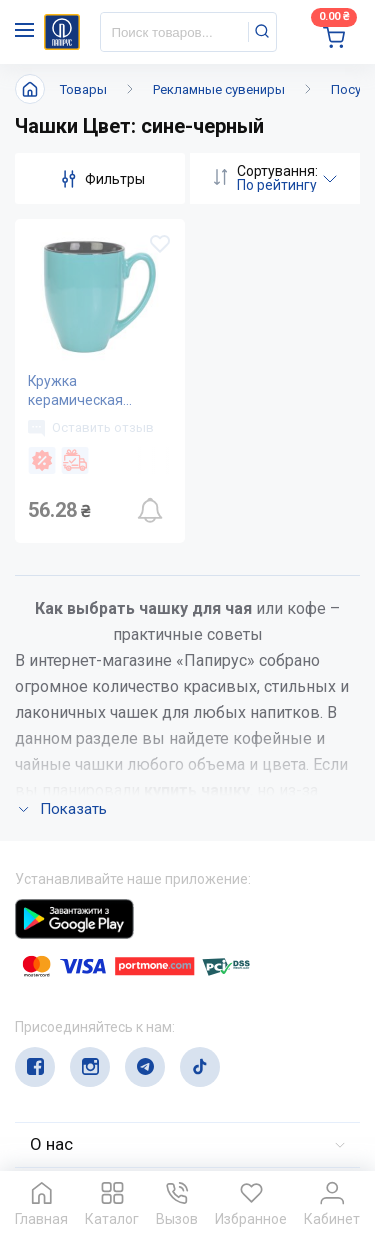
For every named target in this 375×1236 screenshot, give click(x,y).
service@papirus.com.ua (111, 1036)
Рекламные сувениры (219, 89)
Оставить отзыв (91, 428)
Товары (83, 89)
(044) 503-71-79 (107, 997)
